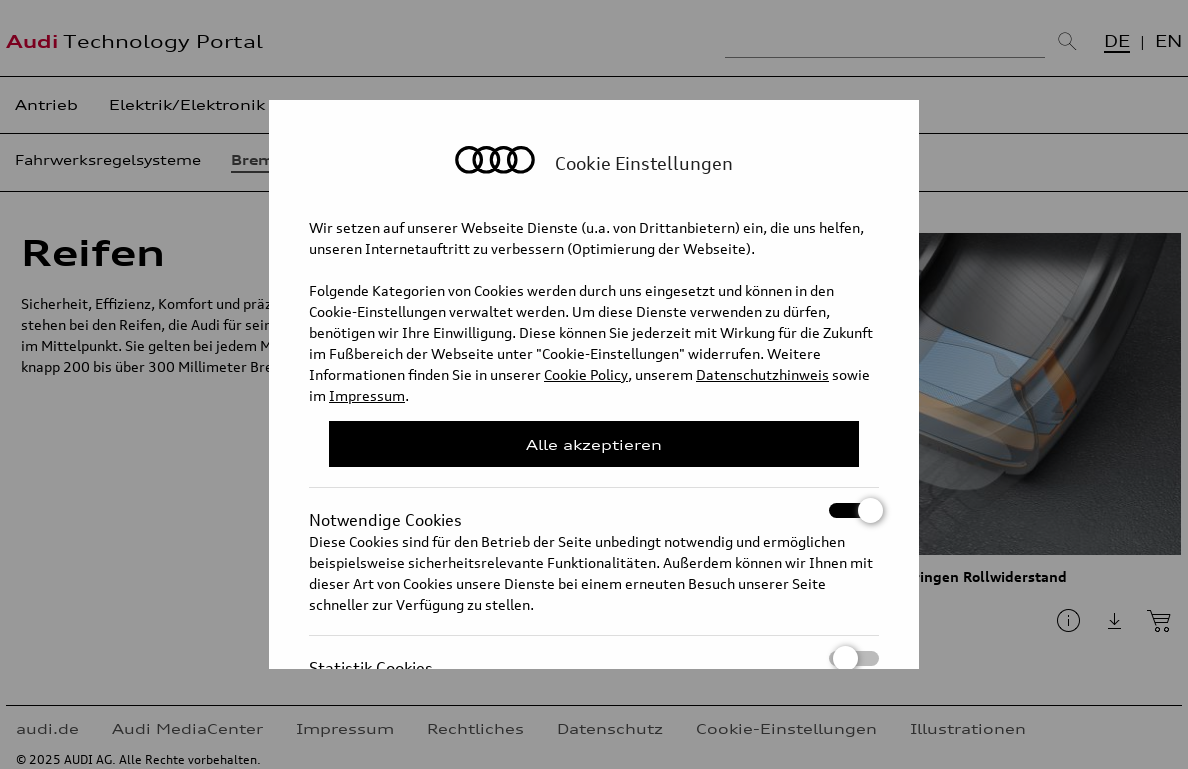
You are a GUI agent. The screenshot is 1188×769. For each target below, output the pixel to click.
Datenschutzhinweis (762, 374)
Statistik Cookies (594, 658)
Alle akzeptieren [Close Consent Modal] (594, 444)
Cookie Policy (586, 374)
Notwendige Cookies (594, 510)
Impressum (367, 395)
